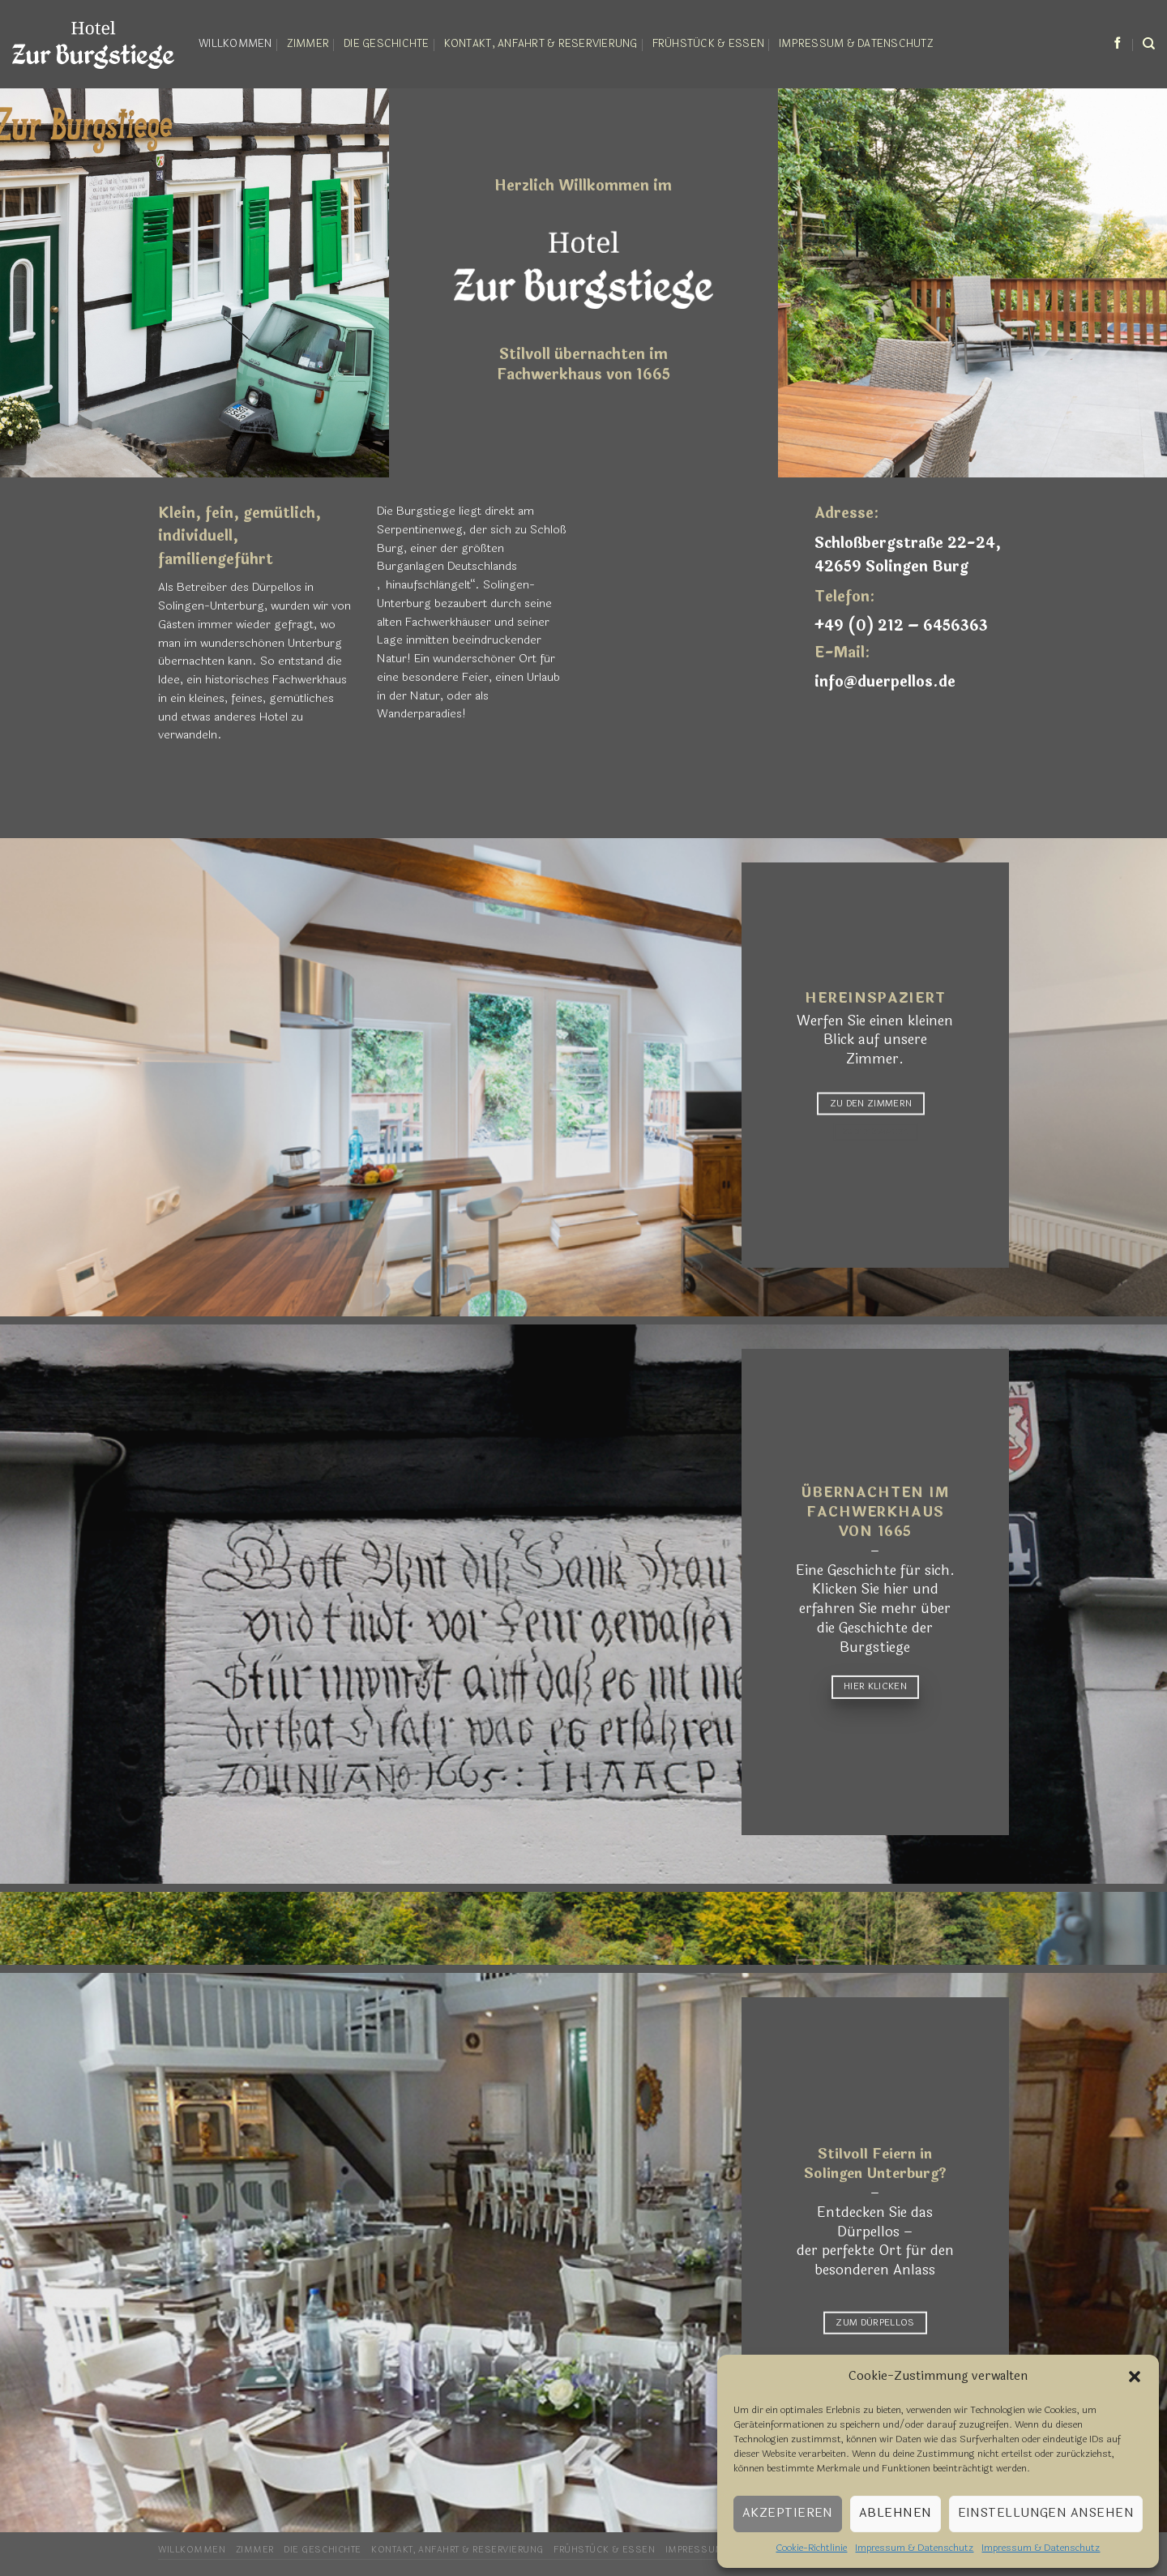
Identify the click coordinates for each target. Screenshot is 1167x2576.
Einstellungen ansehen (1046, 2513)
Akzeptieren (787, 2513)
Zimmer (308, 44)
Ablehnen (895, 2513)
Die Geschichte (387, 44)
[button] (1134, 2376)
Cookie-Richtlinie (811, 2547)
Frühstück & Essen (708, 44)
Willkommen (235, 44)
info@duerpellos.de (884, 681)
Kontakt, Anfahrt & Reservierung (541, 44)
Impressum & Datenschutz (914, 2547)
